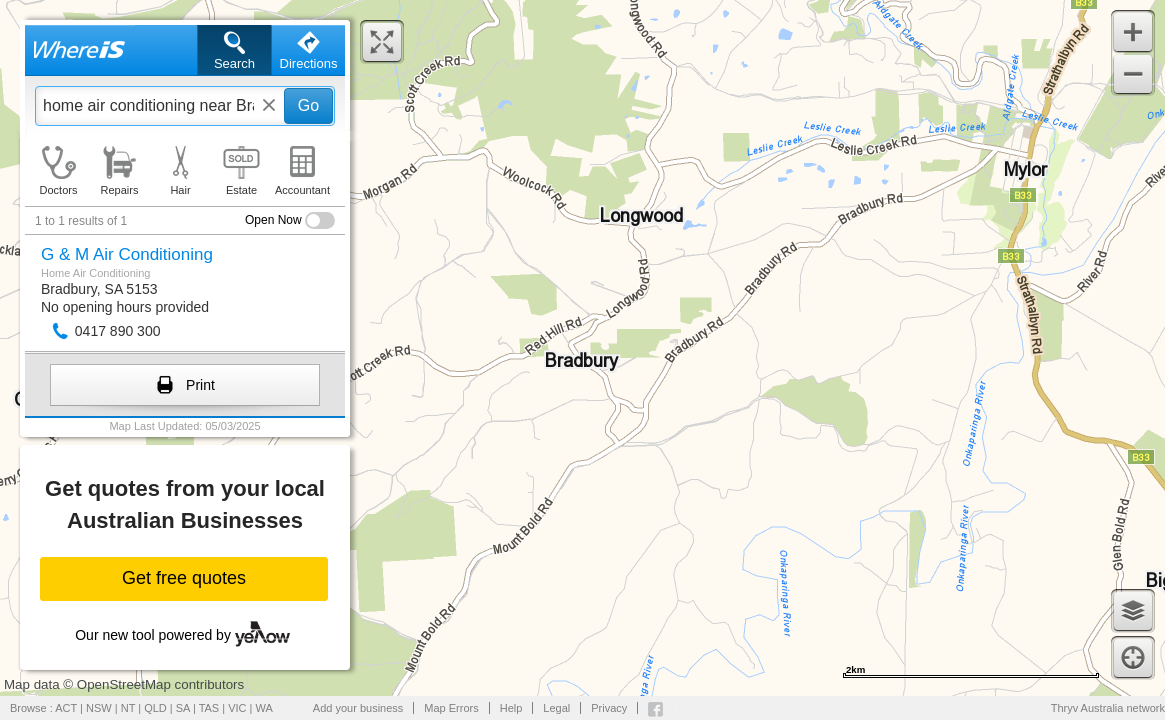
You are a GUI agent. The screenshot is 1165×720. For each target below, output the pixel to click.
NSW (99, 708)
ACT (66, 708)
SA (183, 708)
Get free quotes (184, 578)
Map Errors (451, 708)
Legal (556, 708)
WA (264, 708)
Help (511, 708)
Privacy (609, 708)
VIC (237, 708)
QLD (155, 708)
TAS (209, 708)
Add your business (358, 708)
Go (308, 105)
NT (128, 708)
